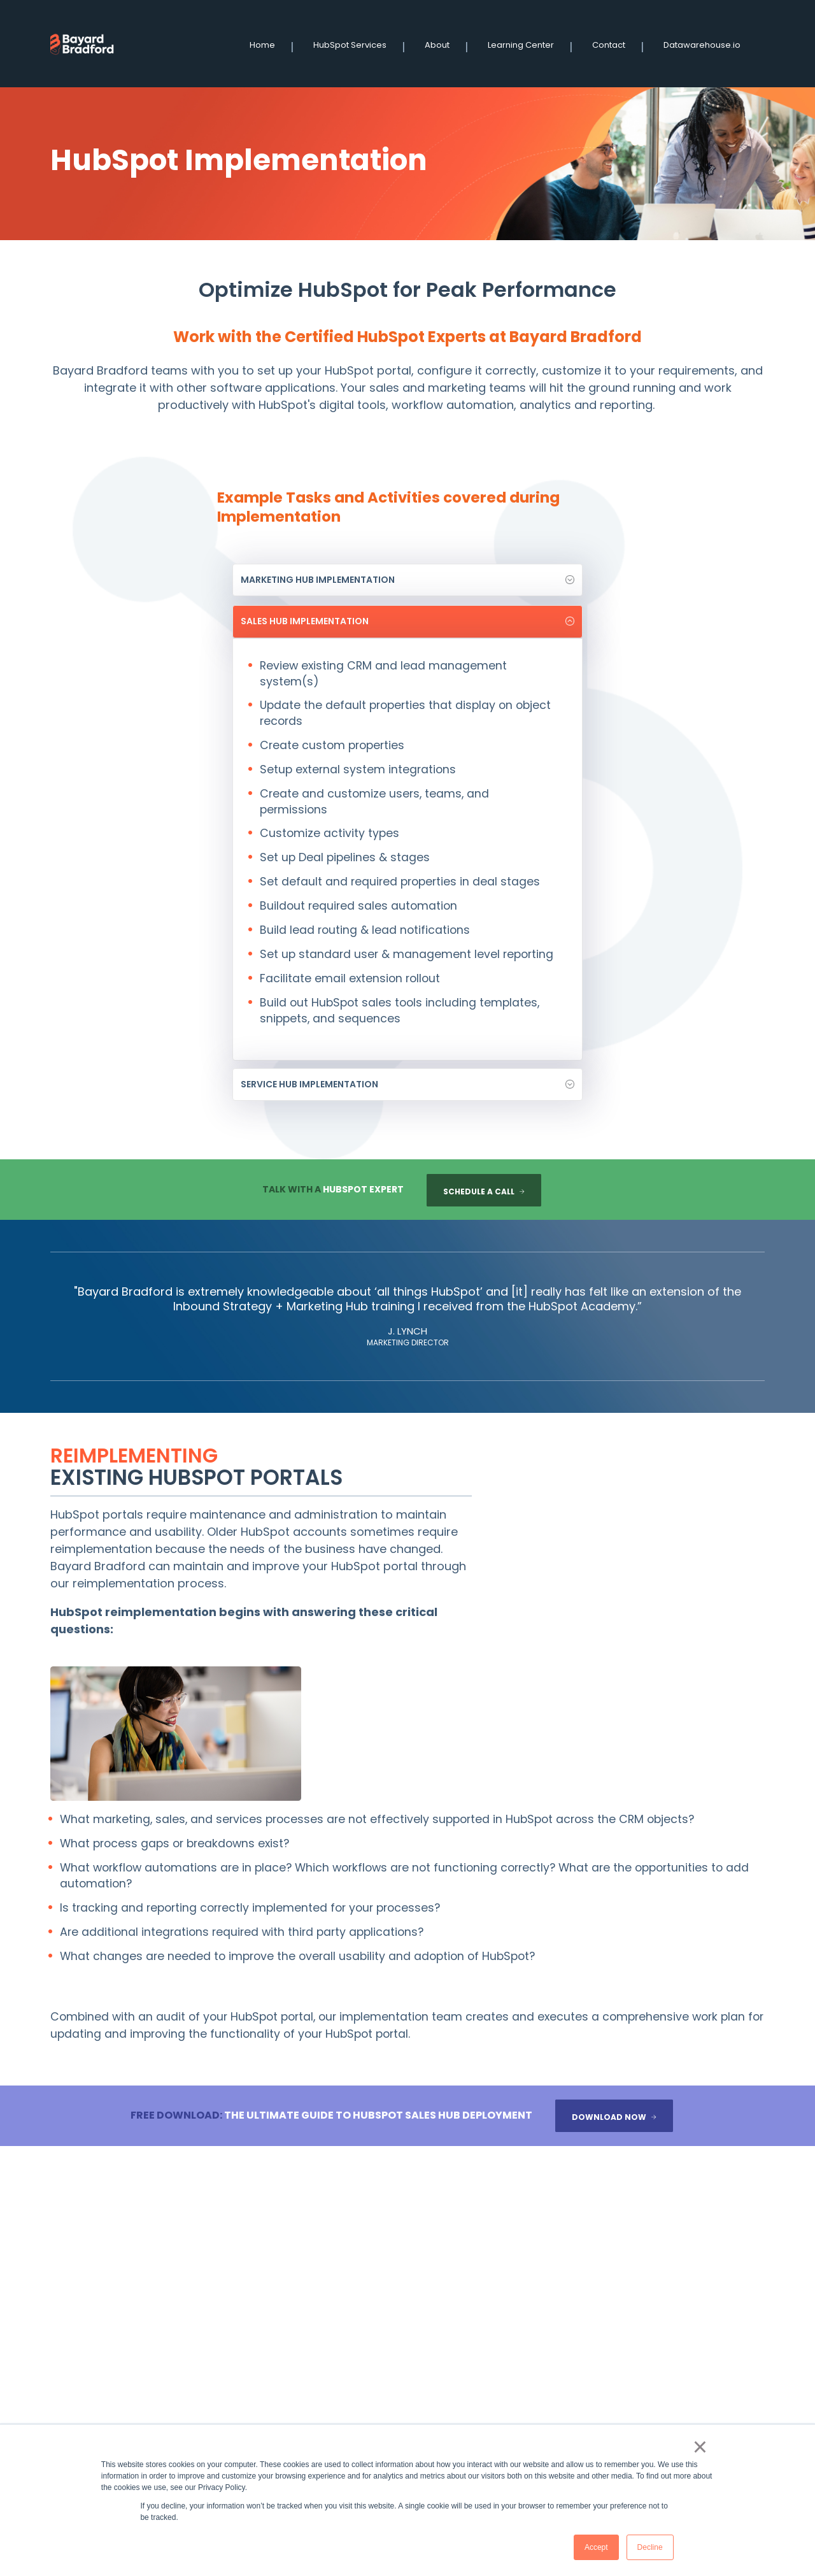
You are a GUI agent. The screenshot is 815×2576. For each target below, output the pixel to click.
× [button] (699, 2445)
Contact (613, 43)
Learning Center (526, 43)
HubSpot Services (355, 43)
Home (267, 43)
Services (377, 2360)
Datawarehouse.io (707, 43)
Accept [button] (586, 2546)
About (442, 43)
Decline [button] (640, 2546)
